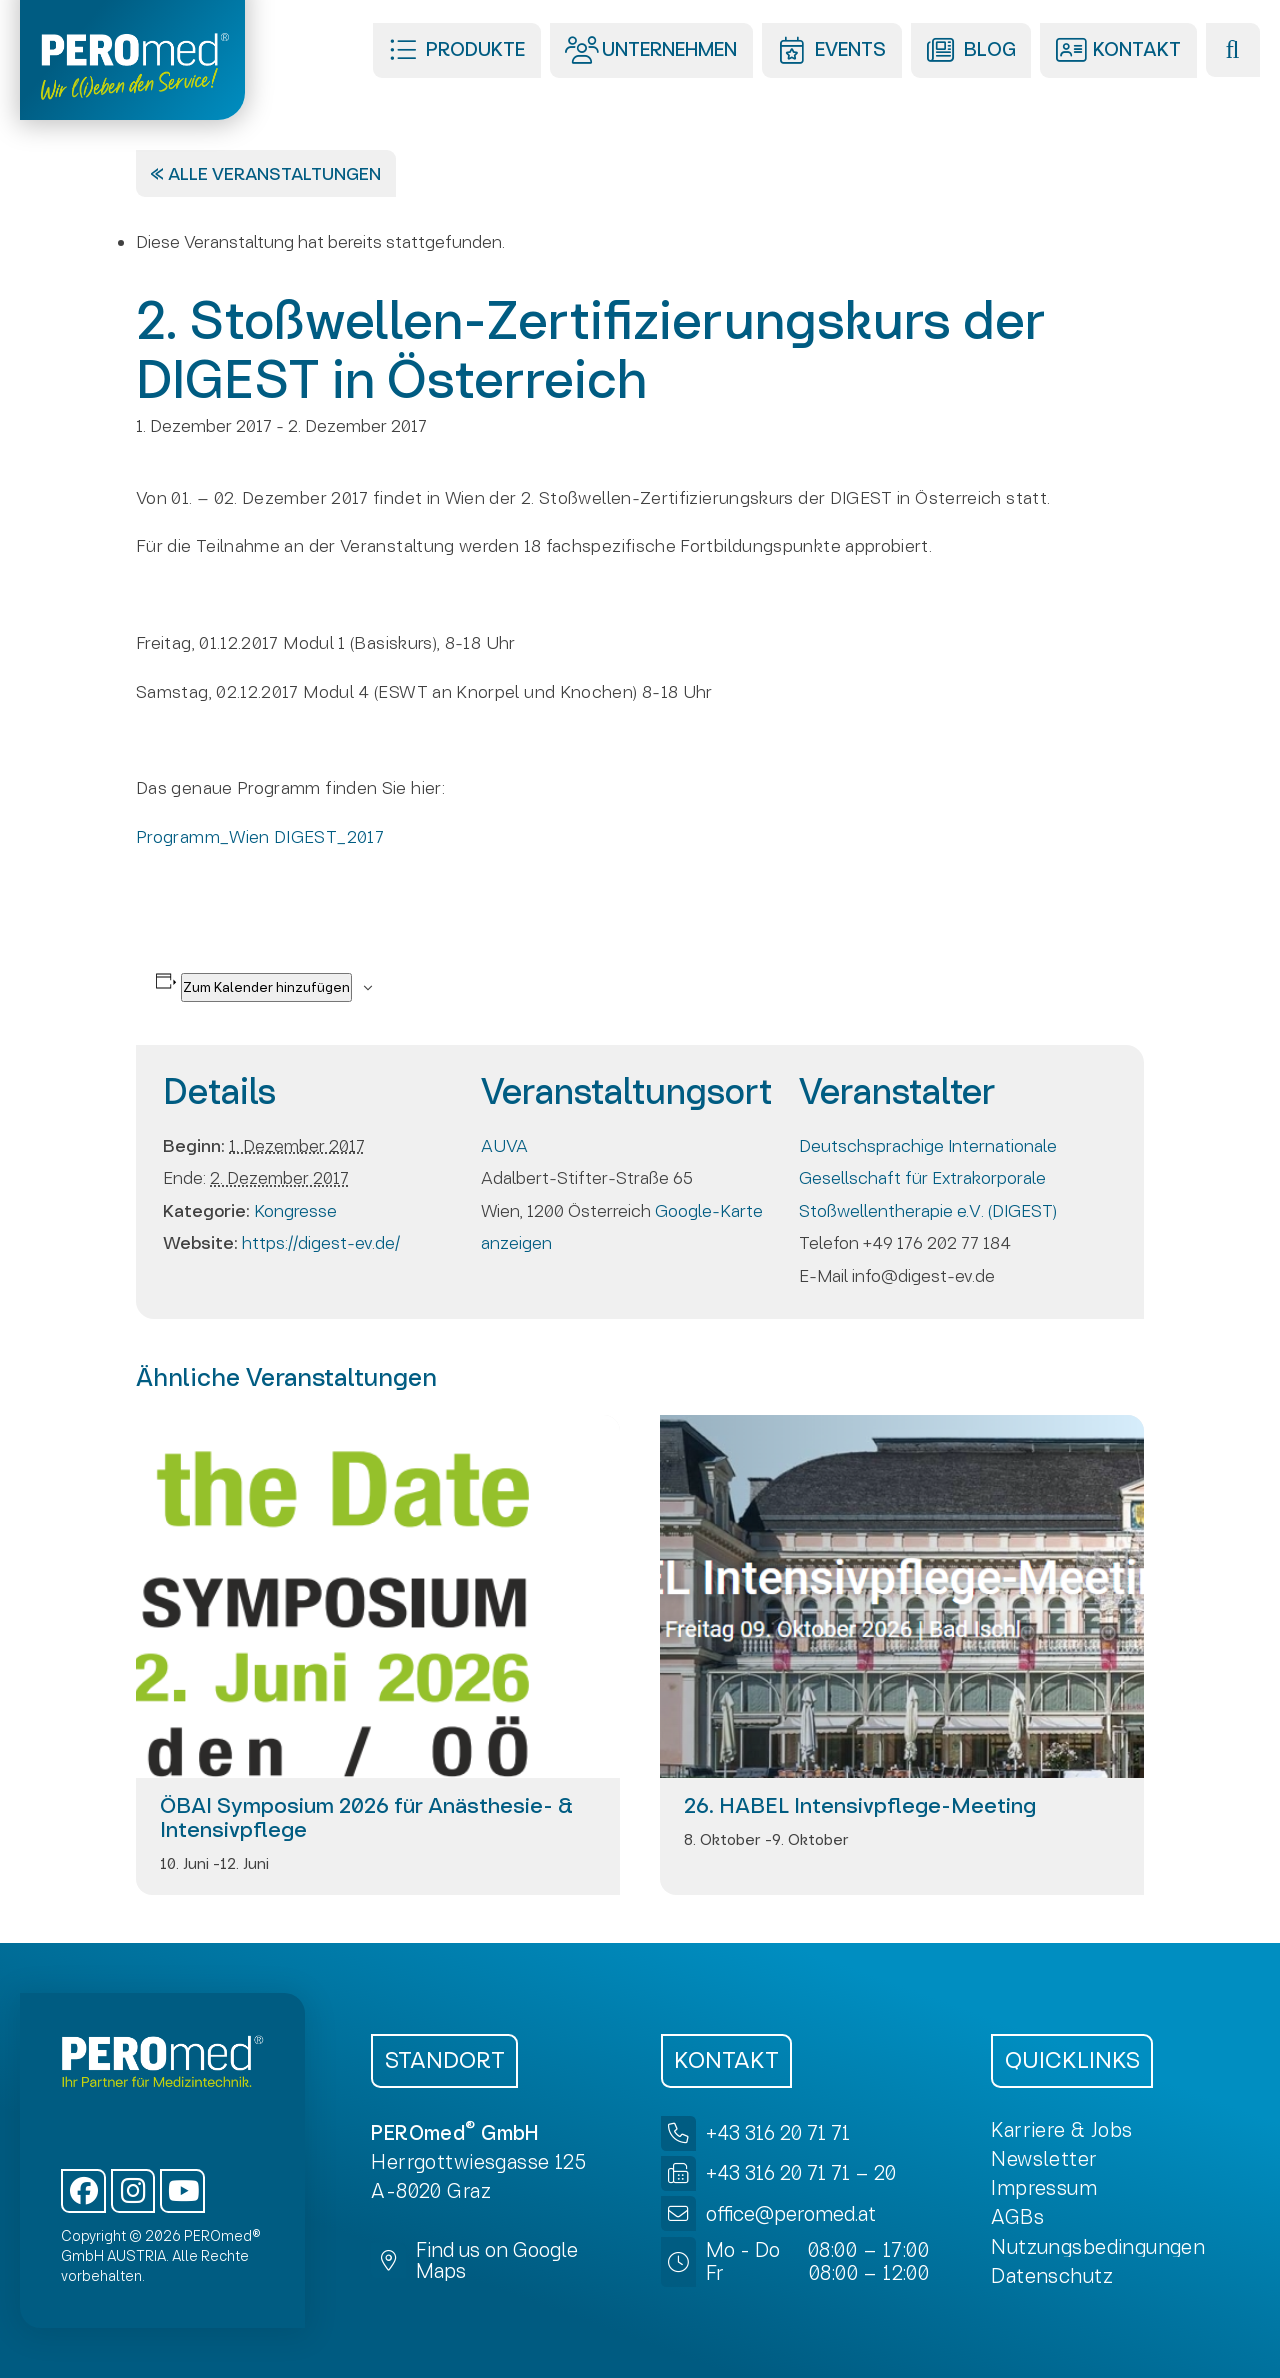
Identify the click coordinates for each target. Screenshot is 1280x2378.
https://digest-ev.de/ (321, 1242)
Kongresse (295, 1210)
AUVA (504, 1145)
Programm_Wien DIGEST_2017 (260, 836)
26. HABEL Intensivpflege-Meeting (860, 1805)
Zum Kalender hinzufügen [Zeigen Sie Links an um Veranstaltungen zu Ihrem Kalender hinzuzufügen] (266, 987)
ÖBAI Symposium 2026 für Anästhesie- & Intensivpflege (366, 1817)
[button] (457, 50)
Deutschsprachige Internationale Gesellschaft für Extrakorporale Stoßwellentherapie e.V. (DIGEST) (928, 1178)
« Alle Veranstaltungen (265, 173)
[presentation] (378, 1596)
